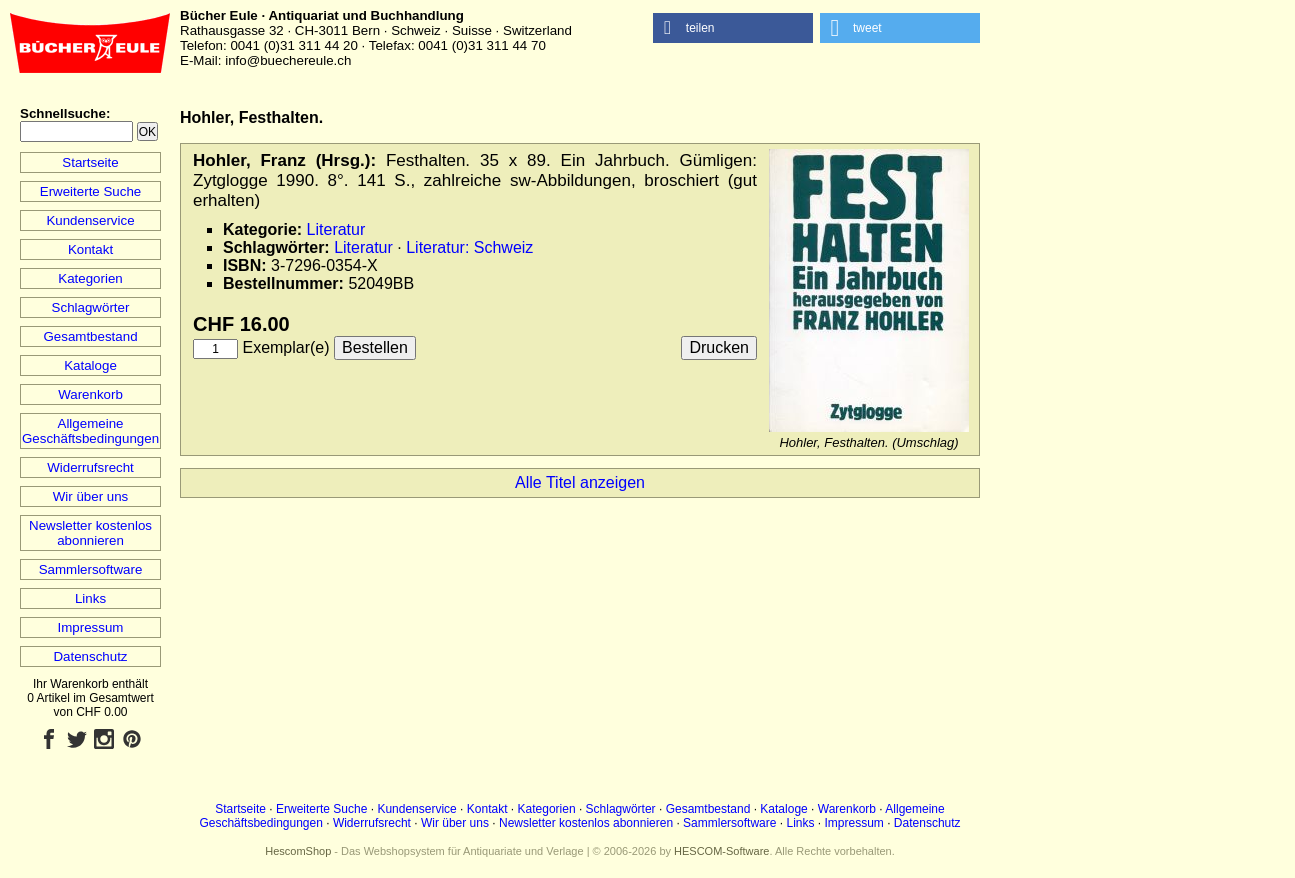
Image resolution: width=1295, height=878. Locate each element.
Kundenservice (90, 220)
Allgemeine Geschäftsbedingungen (90, 431)
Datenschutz (90, 656)
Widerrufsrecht (90, 467)
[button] (733, 28)
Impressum (91, 627)
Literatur (336, 229)
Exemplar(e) (285, 347)
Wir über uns (91, 496)
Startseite (90, 162)
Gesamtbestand (90, 336)
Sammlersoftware (91, 569)
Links (90, 598)
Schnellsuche (63, 113)
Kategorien (90, 278)
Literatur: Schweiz (469, 247)
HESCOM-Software (721, 851)
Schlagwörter (91, 307)
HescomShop (298, 851)
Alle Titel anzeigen (580, 482)
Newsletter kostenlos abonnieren (90, 533)
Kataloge (90, 365)
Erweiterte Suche (91, 191)
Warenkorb (90, 394)
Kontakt (90, 249)
